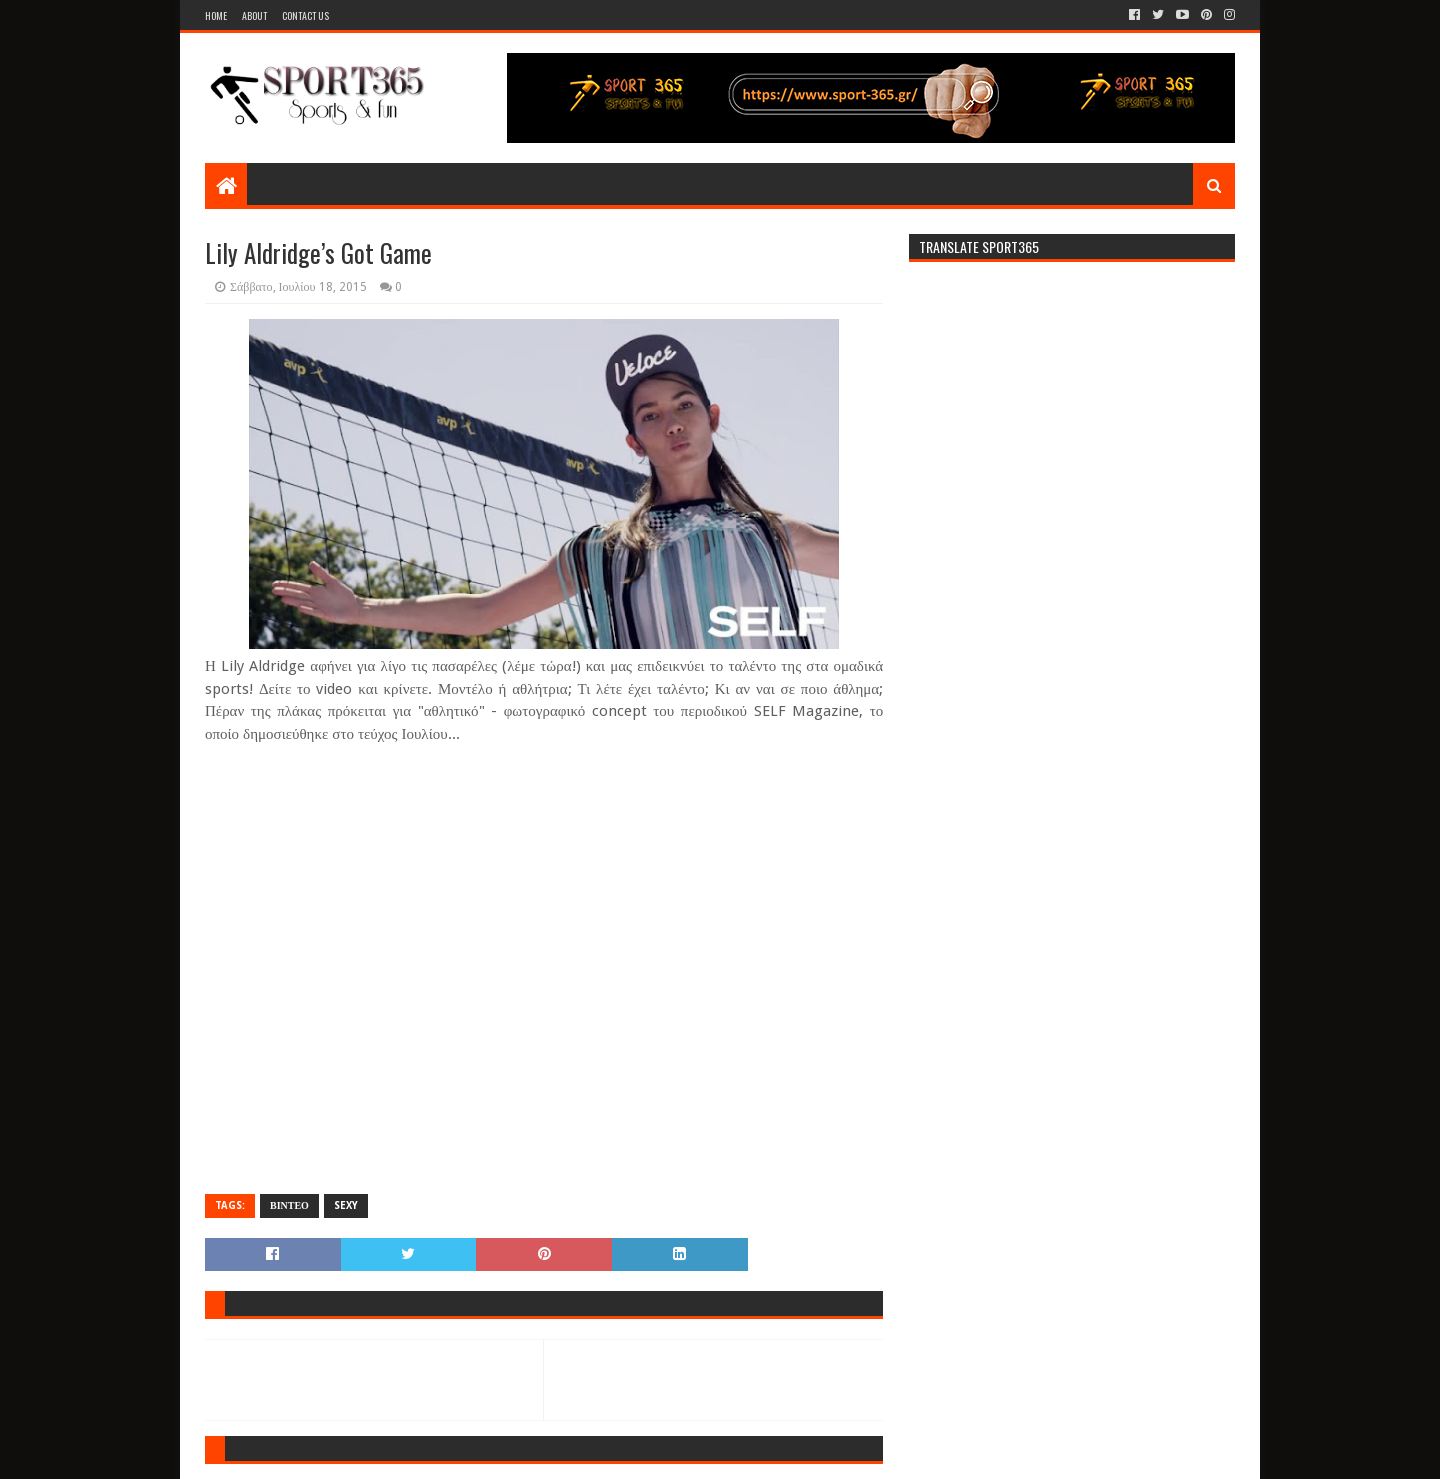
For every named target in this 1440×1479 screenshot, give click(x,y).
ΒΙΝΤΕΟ (289, 1205)
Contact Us (305, 15)
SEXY (346, 1205)
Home (216, 15)
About (254, 15)
